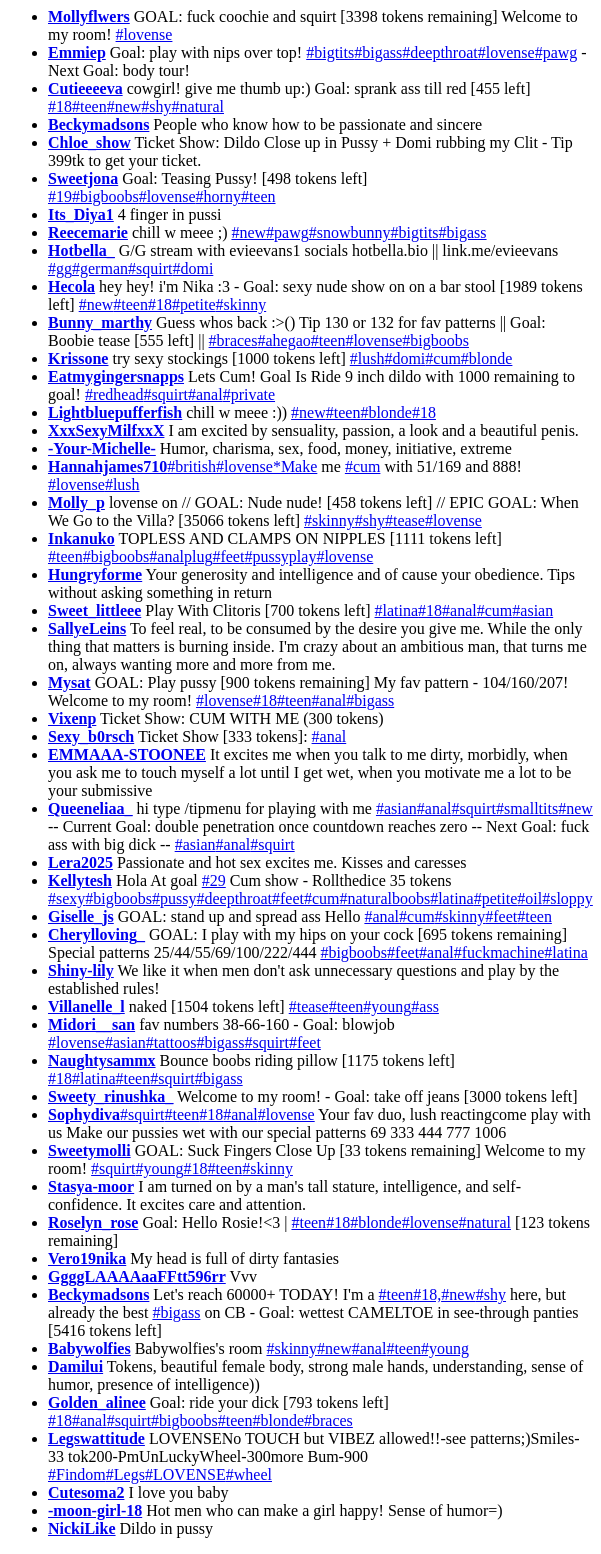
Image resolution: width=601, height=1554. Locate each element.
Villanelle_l (86, 1006)
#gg (60, 268)
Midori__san (91, 1024)
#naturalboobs (385, 898)
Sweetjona (83, 178)
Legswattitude (96, 1438)
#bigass (378, 52)
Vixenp (72, 718)
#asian (532, 610)
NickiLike (82, 1528)
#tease (405, 520)
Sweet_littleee (94, 610)
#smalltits (527, 808)
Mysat (69, 682)
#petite (194, 304)
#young (387, 1006)
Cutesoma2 (86, 1492)
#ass (425, 1006)
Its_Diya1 (81, 214)
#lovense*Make (266, 466)
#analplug (180, 556)
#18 (60, 106)
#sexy (66, 898)
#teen (89, 106)
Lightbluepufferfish (115, 412)
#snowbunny (350, 232)
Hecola (71, 286)
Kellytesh (80, 880)
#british (191, 466)
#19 (60, 196)
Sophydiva (84, 1114)
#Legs (125, 1474)
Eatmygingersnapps (116, 376)
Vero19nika (87, 1258)
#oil (529, 898)
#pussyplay (280, 556)
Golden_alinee (97, 1402)
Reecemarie (88, 232)
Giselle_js (81, 916)
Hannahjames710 (107, 466)
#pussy (174, 898)
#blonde (487, 358)
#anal (205, 394)
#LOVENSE (185, 1474)
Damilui (75, 1366)
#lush (367, 358)
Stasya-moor (91, 1186)
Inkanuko (81, 538)
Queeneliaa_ (90, 808)
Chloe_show (89, 142)
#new (124, 106)
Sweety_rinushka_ (110, 1096)
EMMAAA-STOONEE (127, 754)
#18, (427, 1294)
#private (249, 394)
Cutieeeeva (85, 88)
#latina (397, 610)
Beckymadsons (98, 124)
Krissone (78, 358)
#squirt (150, 268)
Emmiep (77, 52)
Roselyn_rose (93, 1222)
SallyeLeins (87, 628)
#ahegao (283, 340)
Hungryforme (95, 574)
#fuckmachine (499, 952)
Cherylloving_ (96, 934)
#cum (443, 358)
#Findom (77, 1474)
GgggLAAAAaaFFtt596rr (137, 1276)
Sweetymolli (89, 1150)
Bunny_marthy (100, 322)
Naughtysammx (102, 1060)
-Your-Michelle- (102, 448)
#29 (214, 880)
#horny (218, 196)
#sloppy (567, 898)
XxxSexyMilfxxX (106, 430)
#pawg (556, 52)
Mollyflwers (89, 16)
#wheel (249, 1474)
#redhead (114, 394)
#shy (156, 106)
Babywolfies (89, 1348)
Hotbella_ (81, 250)
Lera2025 (80, 862)
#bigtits (330, 52)
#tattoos (171, 1042)
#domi (192, 268)
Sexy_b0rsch (91, 736)
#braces (233, 340)
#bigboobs (105, 196)
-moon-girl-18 (95, 1510)
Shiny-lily (81, 970)
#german (100, 268)
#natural (198, 106)
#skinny (241, 304)
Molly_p (76, 502)
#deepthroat (440, 52)
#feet (228, 556)
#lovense (144, 34)
